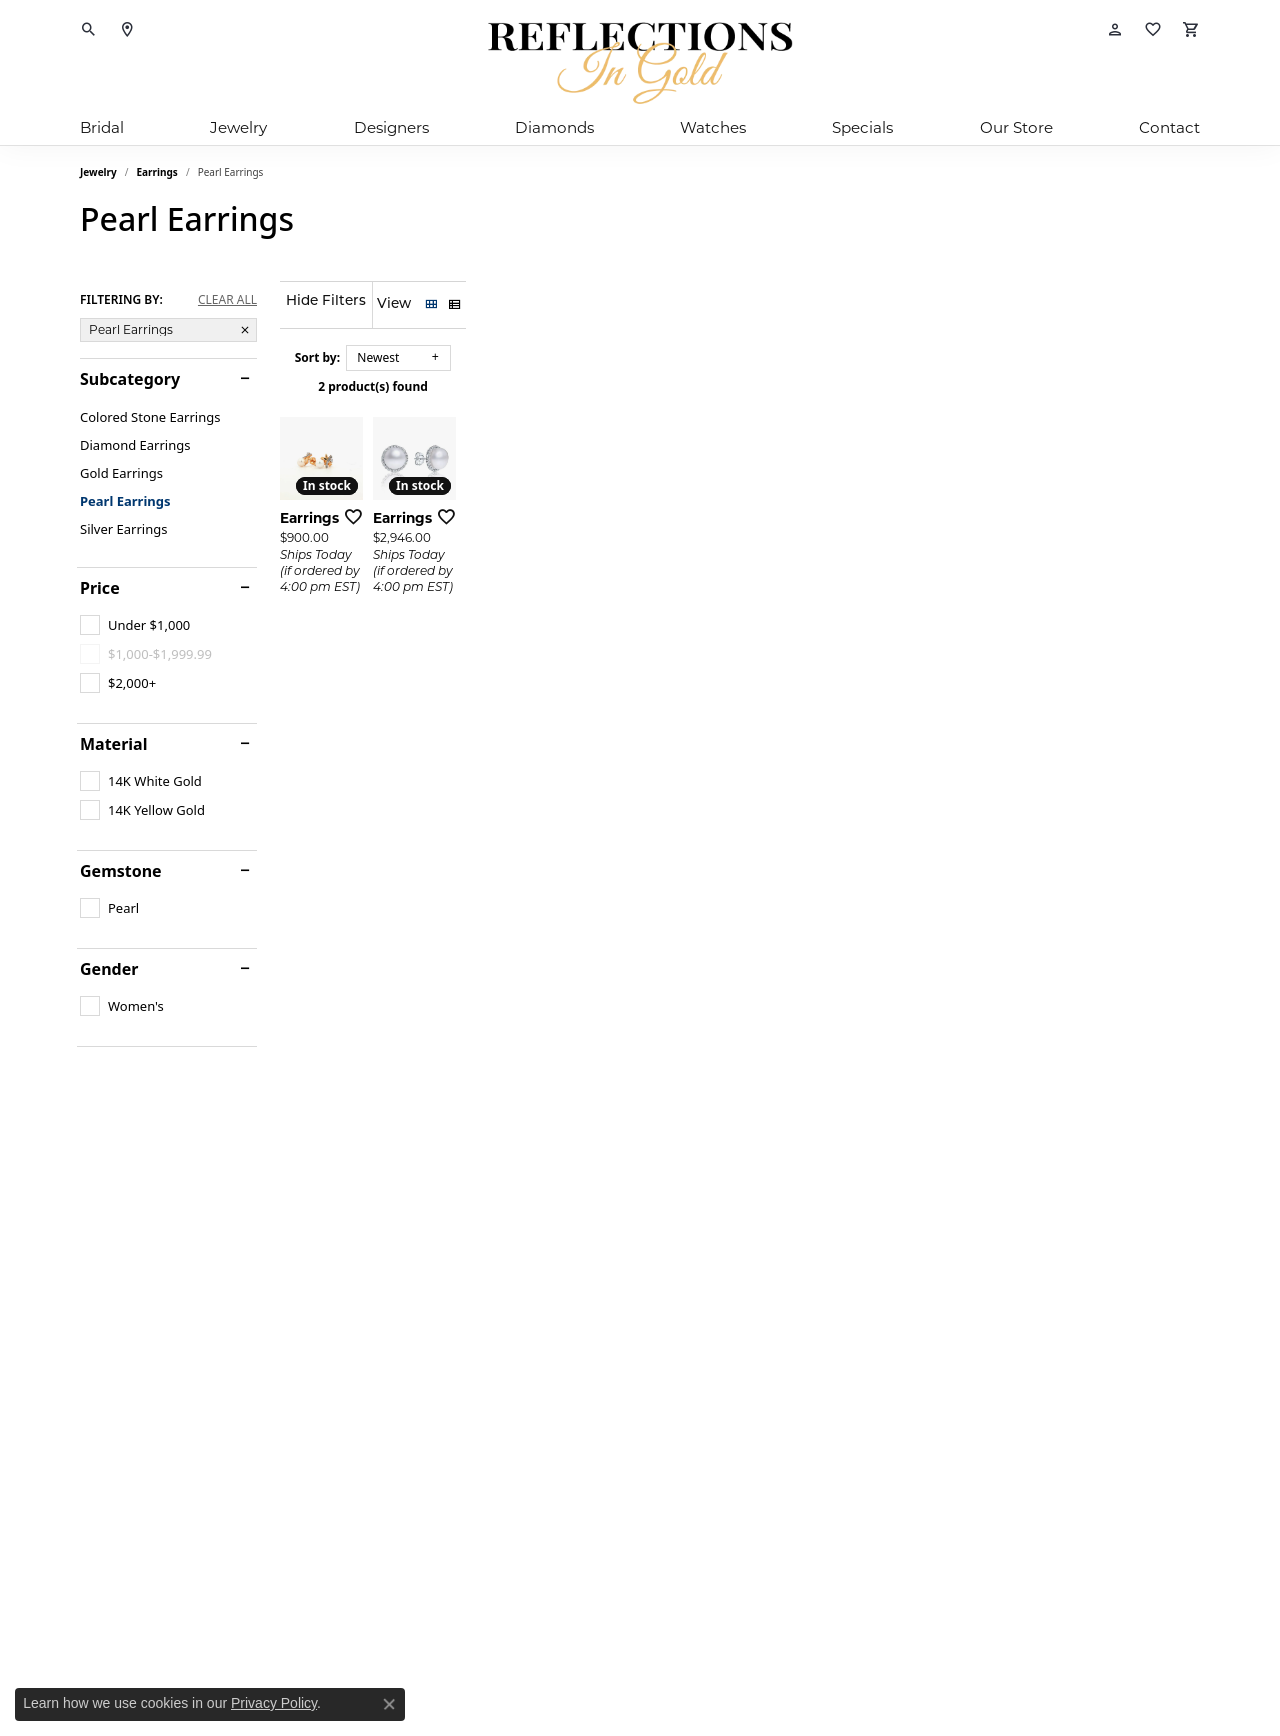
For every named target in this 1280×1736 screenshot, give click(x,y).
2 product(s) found (740, 386)
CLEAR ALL (227, 300)
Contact (1169, 127)
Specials (862, 127)
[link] (127, 30)
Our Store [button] (1016, 127)
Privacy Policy (274, 1703)
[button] (89, 30)
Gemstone (121, 871)
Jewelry (98, 172)
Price (100, 588)
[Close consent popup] (389, 1704)
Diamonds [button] (554, 127)
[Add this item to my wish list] (564, 733)
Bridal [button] (102, 127)
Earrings (157, 172)
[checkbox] (135, 625)
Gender (109, 969)
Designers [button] (391, 127)
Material (113, 744)
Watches (713, 127)
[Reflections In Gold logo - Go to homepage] (640, 63)
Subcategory (130, 379)
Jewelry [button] (238, 127)
